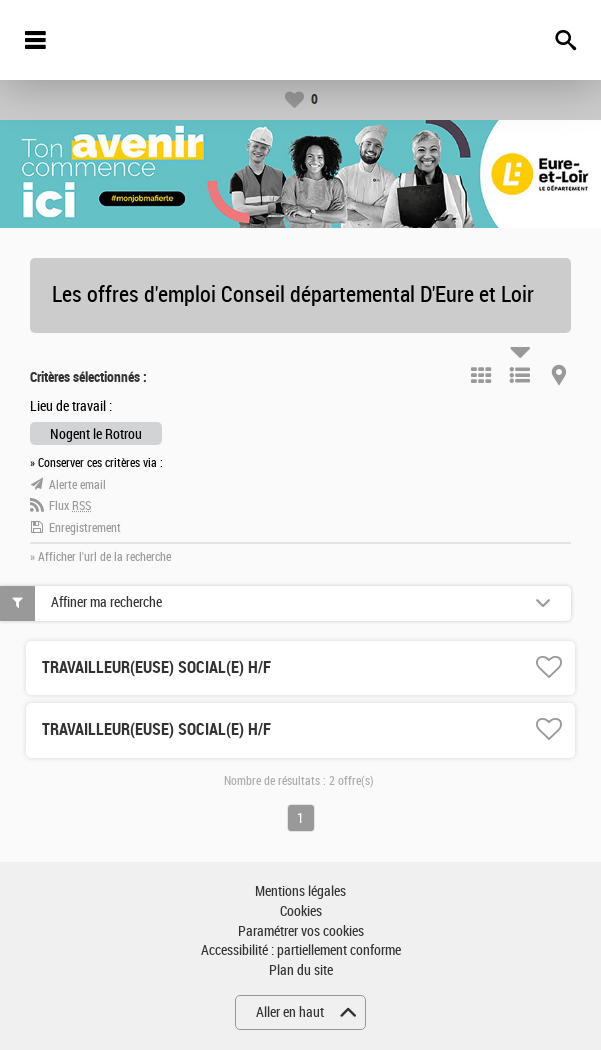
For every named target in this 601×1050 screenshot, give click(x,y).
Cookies (301, 911)
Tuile (481, 375)
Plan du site (301, 970)
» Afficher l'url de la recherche (100, 557)
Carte (559, 375)
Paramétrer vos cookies (301, 931)
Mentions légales (300, 891)
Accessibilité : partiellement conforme (301, 950)
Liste (520, 375)
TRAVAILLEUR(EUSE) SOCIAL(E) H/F (156, 667)
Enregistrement (85, 528)
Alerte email (77, 485)
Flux (70, 506)
